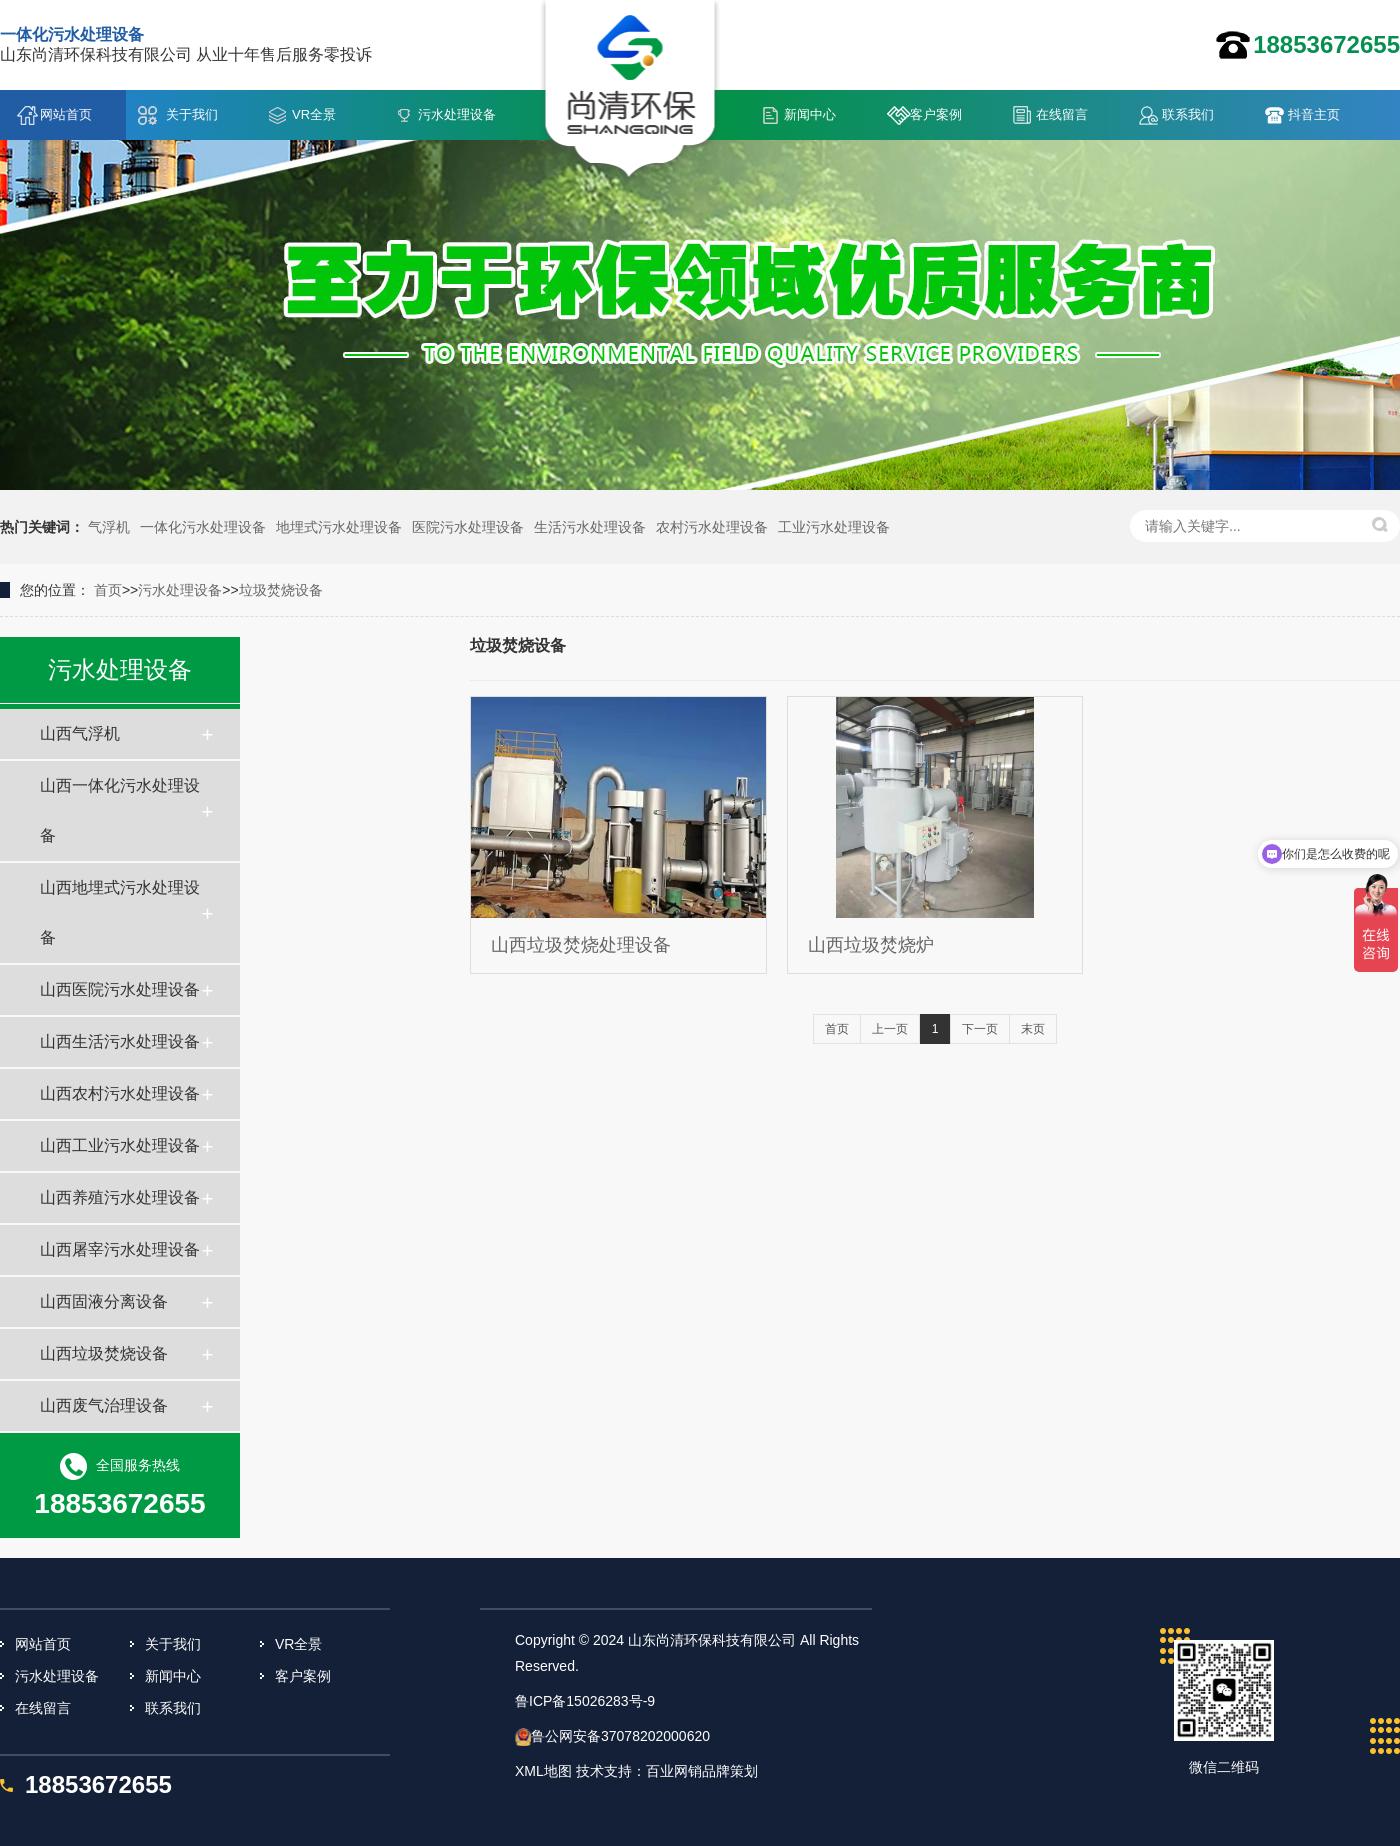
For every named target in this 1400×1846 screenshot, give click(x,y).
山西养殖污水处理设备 (120, 1197)
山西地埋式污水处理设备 (120, 912)
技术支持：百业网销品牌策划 (667, 1771)
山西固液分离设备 (104, 1301)
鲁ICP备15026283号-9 (585, 1701)
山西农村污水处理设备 (120, 1093)
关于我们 (192, 114)
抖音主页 (1314, 114)
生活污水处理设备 (590, 527)
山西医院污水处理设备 (120, 989)
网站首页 (66, 114)
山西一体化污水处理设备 (120, 810)
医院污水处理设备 (468, 527)
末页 (1033, 1029)
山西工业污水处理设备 (120, 1145)
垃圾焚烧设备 (281, 590)
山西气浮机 (80, 733)
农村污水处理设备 (712, 527)
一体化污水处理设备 (203, 527)
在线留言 (1062, 114)
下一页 (980, 1029)
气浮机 (109, 527)
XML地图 (543, 1771)
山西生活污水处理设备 (120, 1041)
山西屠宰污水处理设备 (120, 1249)
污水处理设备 (457, 114)
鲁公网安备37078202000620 (620, 1736)
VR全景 (314, 114)
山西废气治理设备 (104, 1405)
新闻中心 (810, 114)
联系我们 (1188, 114)
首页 (108, 590)
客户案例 (936, 114)
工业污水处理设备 (834, 527)
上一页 (890, 1029)
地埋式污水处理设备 (339, 527)
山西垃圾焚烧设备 (104, 1353)
